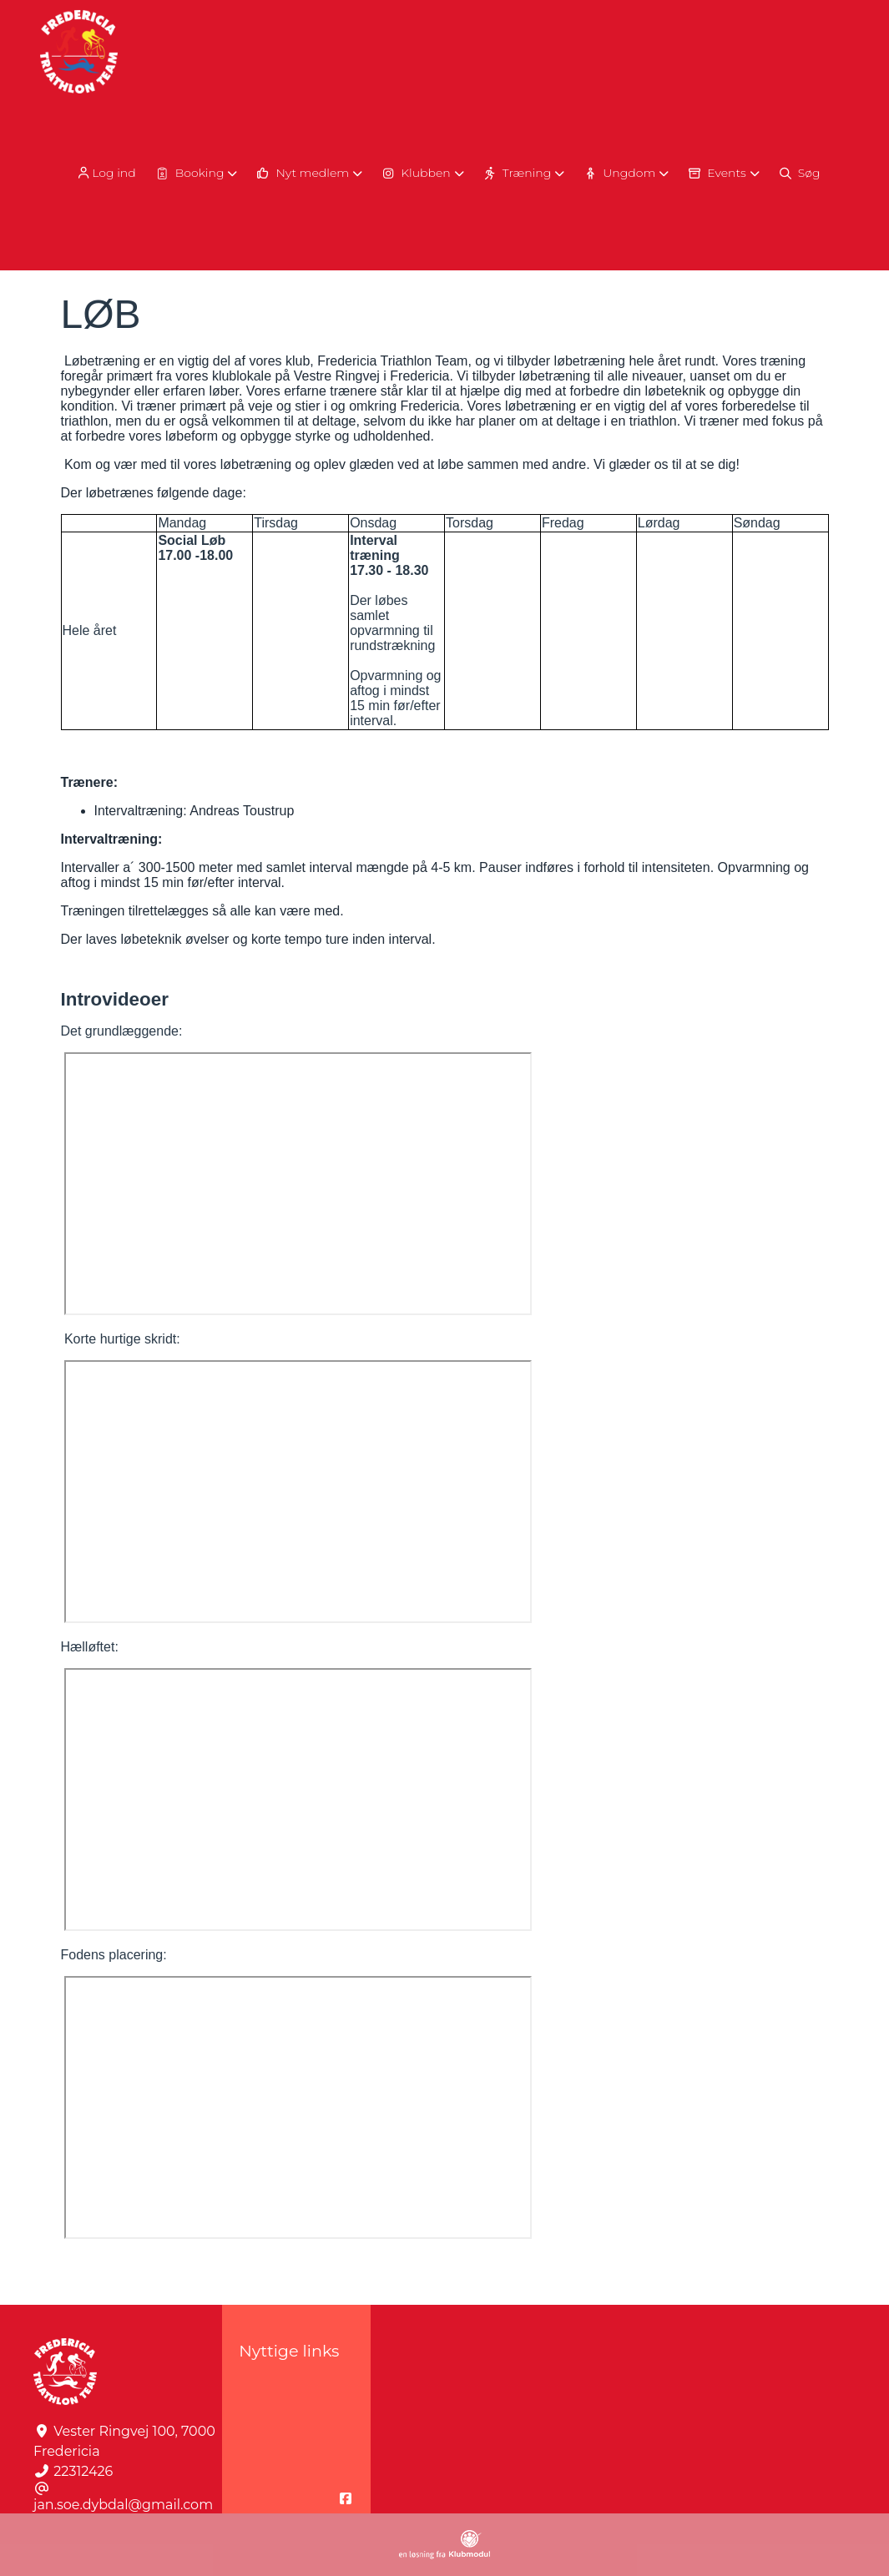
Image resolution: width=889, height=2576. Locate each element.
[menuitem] (107, 172)
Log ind (105, 173)
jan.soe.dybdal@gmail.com (123, 2505)
